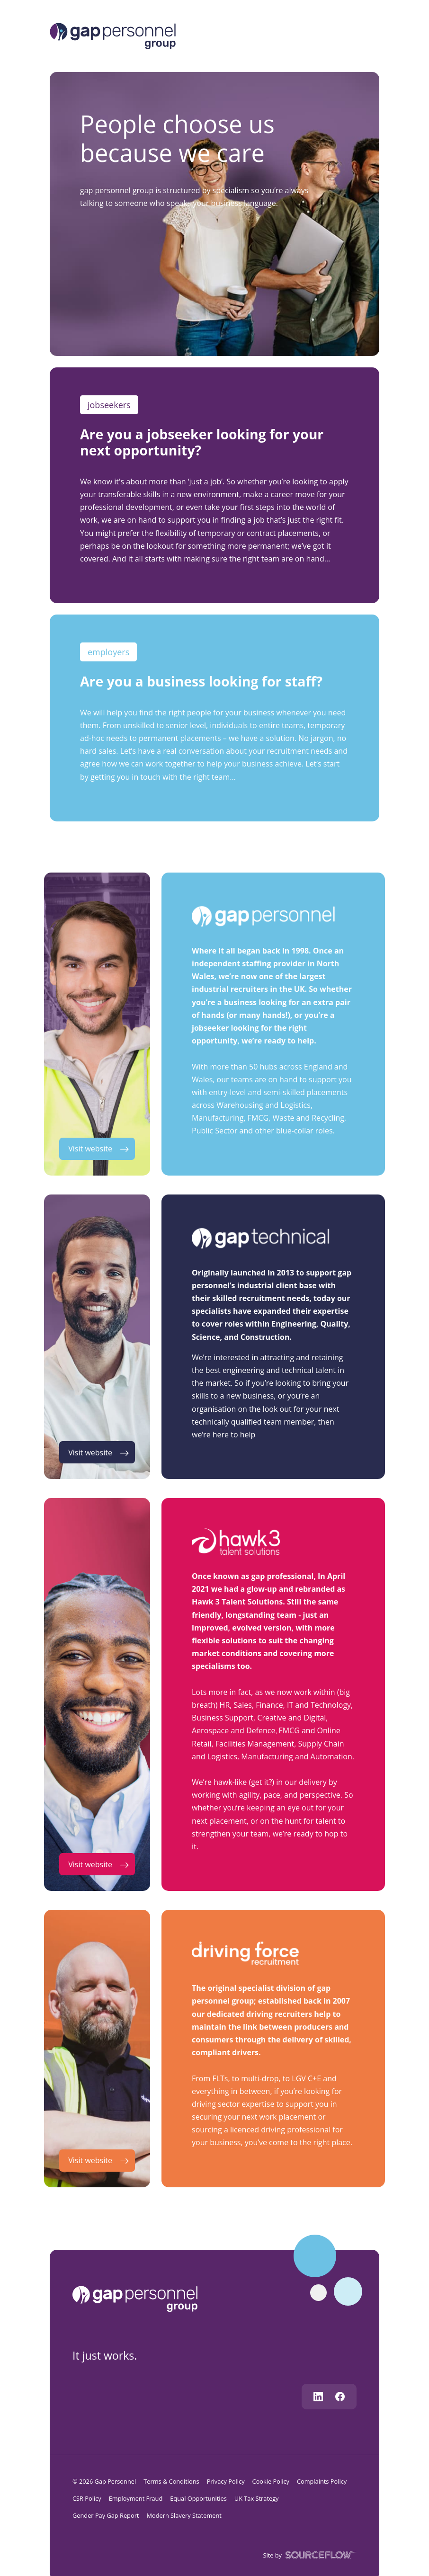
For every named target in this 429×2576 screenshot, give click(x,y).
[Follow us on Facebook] (340, 2396)
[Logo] (113, 35)
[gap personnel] (139, 2298)
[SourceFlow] (319, 2554)
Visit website (90, 1148)
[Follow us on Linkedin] (318, 2396)
